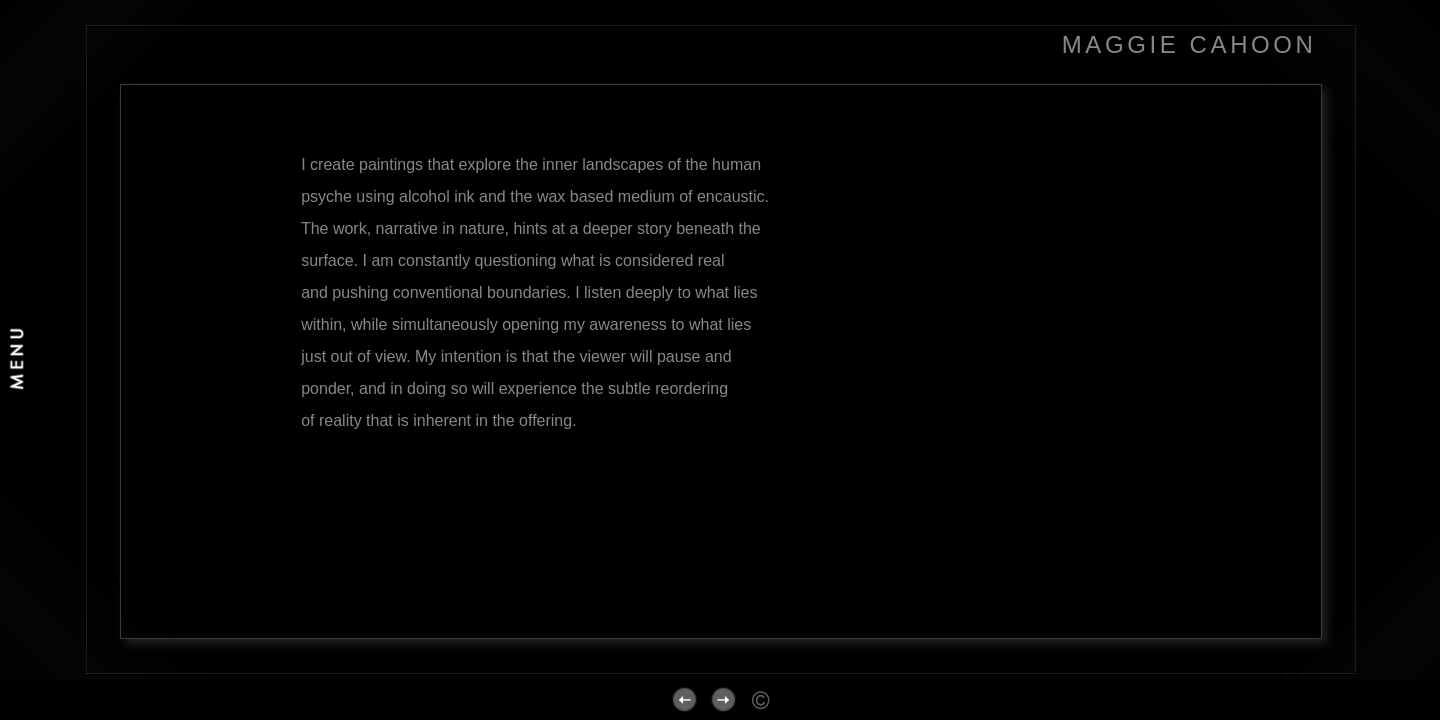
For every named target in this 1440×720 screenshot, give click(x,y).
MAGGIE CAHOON (1189, 44)
